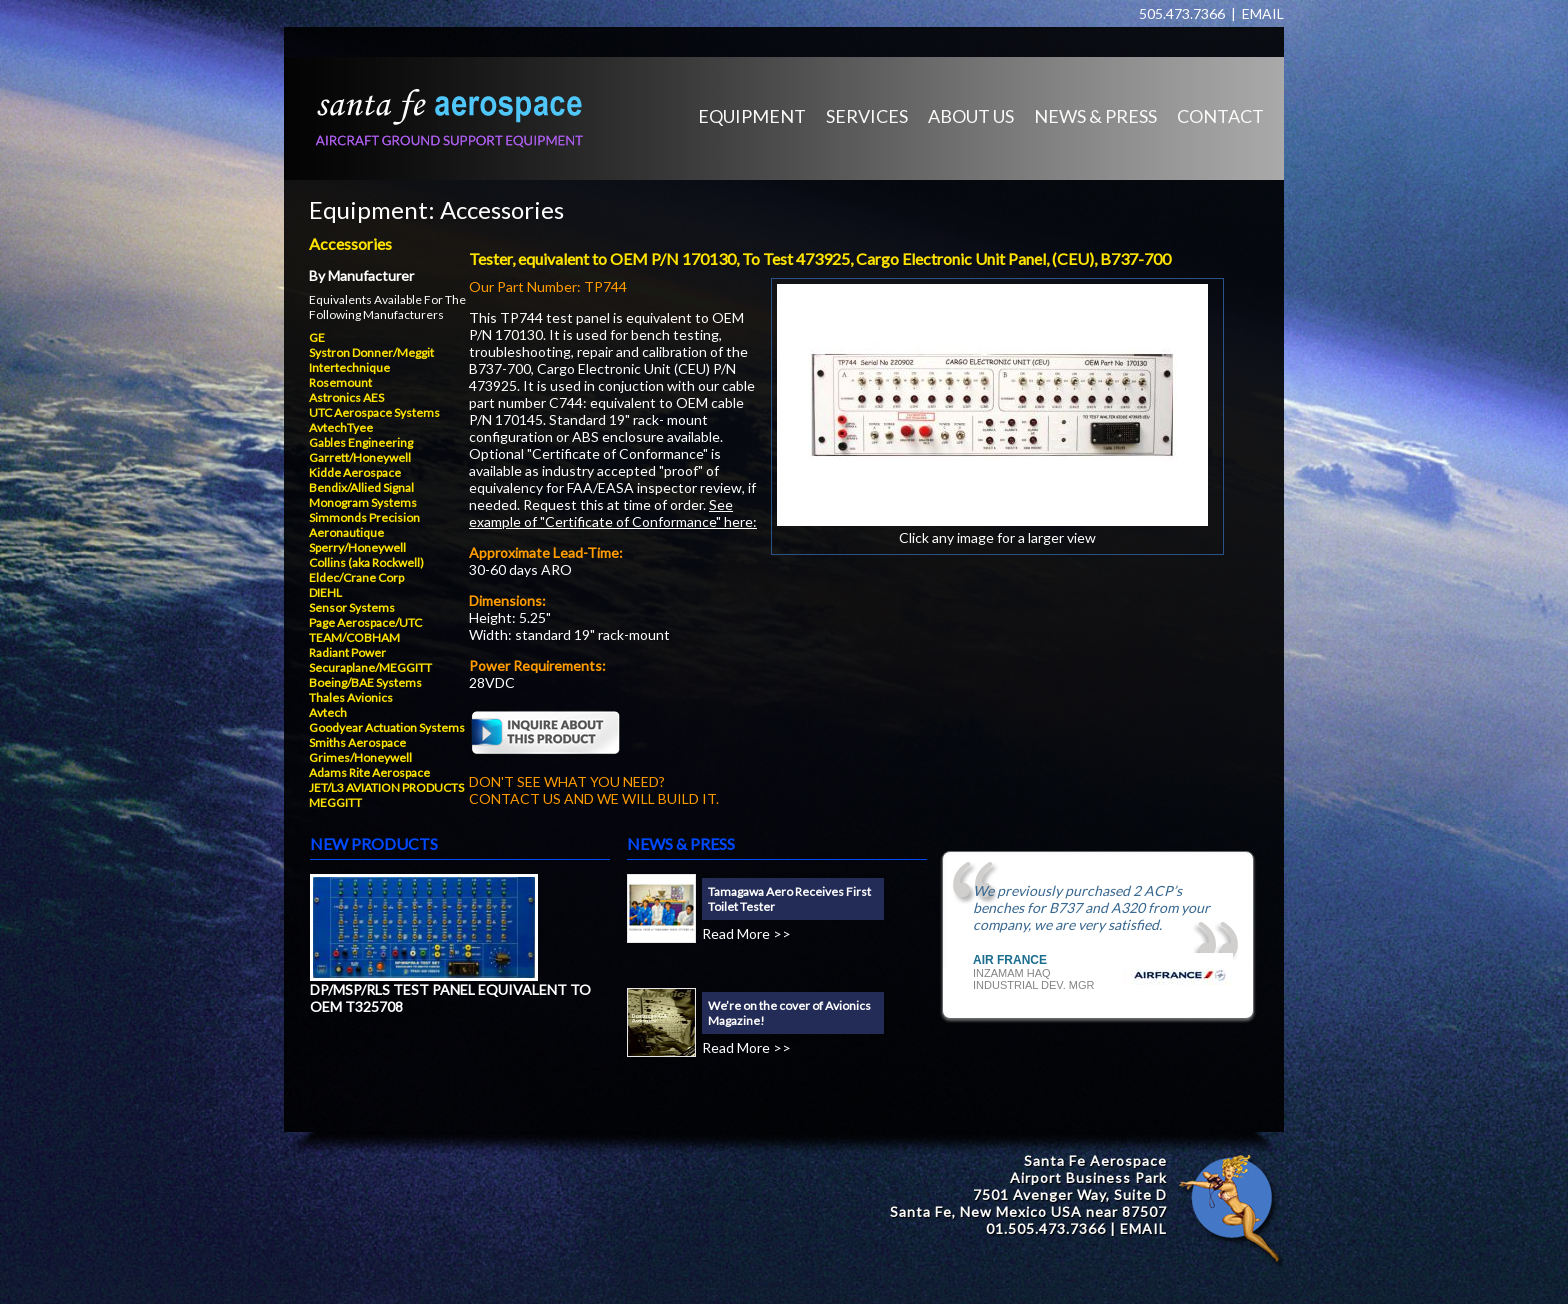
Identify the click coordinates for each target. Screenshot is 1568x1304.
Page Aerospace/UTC (365, 622)
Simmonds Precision (364, 517)
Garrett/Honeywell (360, 457)
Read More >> (746, 933)
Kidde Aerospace (355, 472)
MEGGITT (335, 802)
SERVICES (867, 116)
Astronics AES (346, 397)
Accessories (502, 209)
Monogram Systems (363, 502)
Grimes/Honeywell (360, 757)
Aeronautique (346, 532)
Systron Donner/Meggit (371, 352)
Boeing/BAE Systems (365, 682)
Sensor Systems (352, 607)
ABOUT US (971, 116)
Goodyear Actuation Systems (387, 727)
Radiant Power (347, 652)
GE (317, 337)
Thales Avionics (351, 697)
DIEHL (325, 592)
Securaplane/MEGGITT (370, 667)
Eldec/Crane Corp (356, 577)
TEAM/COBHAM (354, 637)
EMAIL (1263, 13)
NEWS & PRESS (1095, 116)
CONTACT (1220, 116)
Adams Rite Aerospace (369, 772)
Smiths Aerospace (357, 742)
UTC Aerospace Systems (374, 412)
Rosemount (340, 382)
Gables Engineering (361, 442)
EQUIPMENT (752, 116)
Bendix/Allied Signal (361, 487)
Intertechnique (349, 367)
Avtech (328, 712)
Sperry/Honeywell (357, 547)
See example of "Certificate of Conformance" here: (613, 513)
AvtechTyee (341, 427)
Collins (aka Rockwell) (366, 562)
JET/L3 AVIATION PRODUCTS (386, 787)
